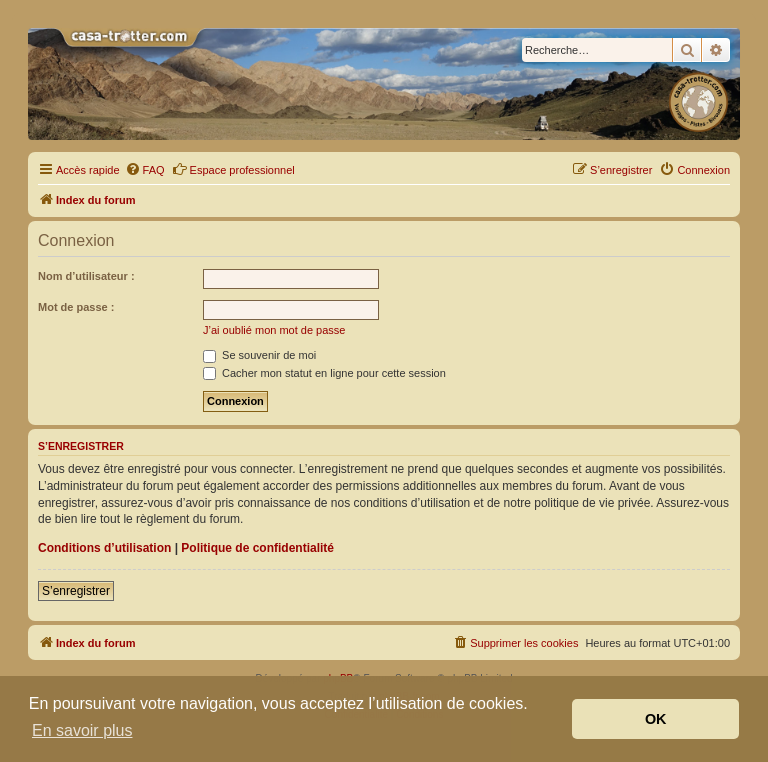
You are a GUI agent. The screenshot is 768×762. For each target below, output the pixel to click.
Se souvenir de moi (259, 355)
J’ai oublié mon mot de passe (274, 330)
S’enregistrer (76, 591)
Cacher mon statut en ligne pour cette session (324, 373)
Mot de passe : (76, 307)
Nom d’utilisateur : (86, 276)
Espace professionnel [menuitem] (233, 169)
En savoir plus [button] (82, 730)
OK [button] (656, 719)
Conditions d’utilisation (104, 548)
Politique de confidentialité (257, 548)
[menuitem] (145, 170)
